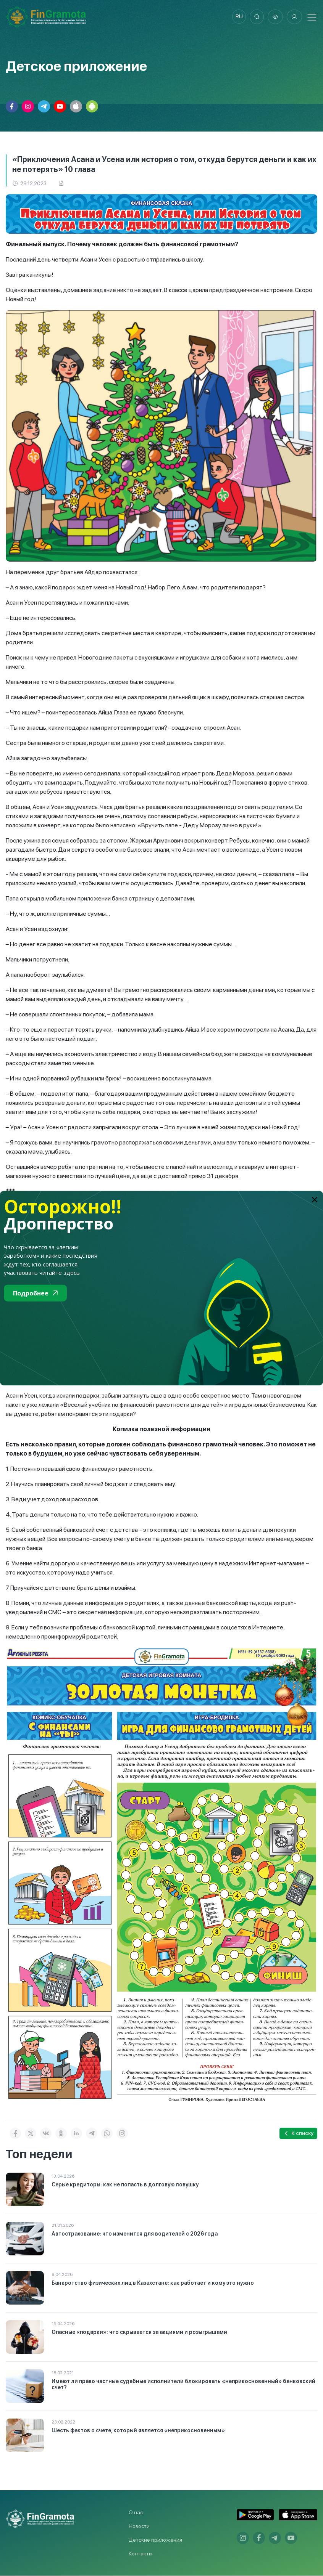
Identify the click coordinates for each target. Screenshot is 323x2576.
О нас (136, 2513)
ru (237, 17)
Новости (139, 2526)
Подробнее (35, 1293)
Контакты (140, 2554)
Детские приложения (155, 2540)
